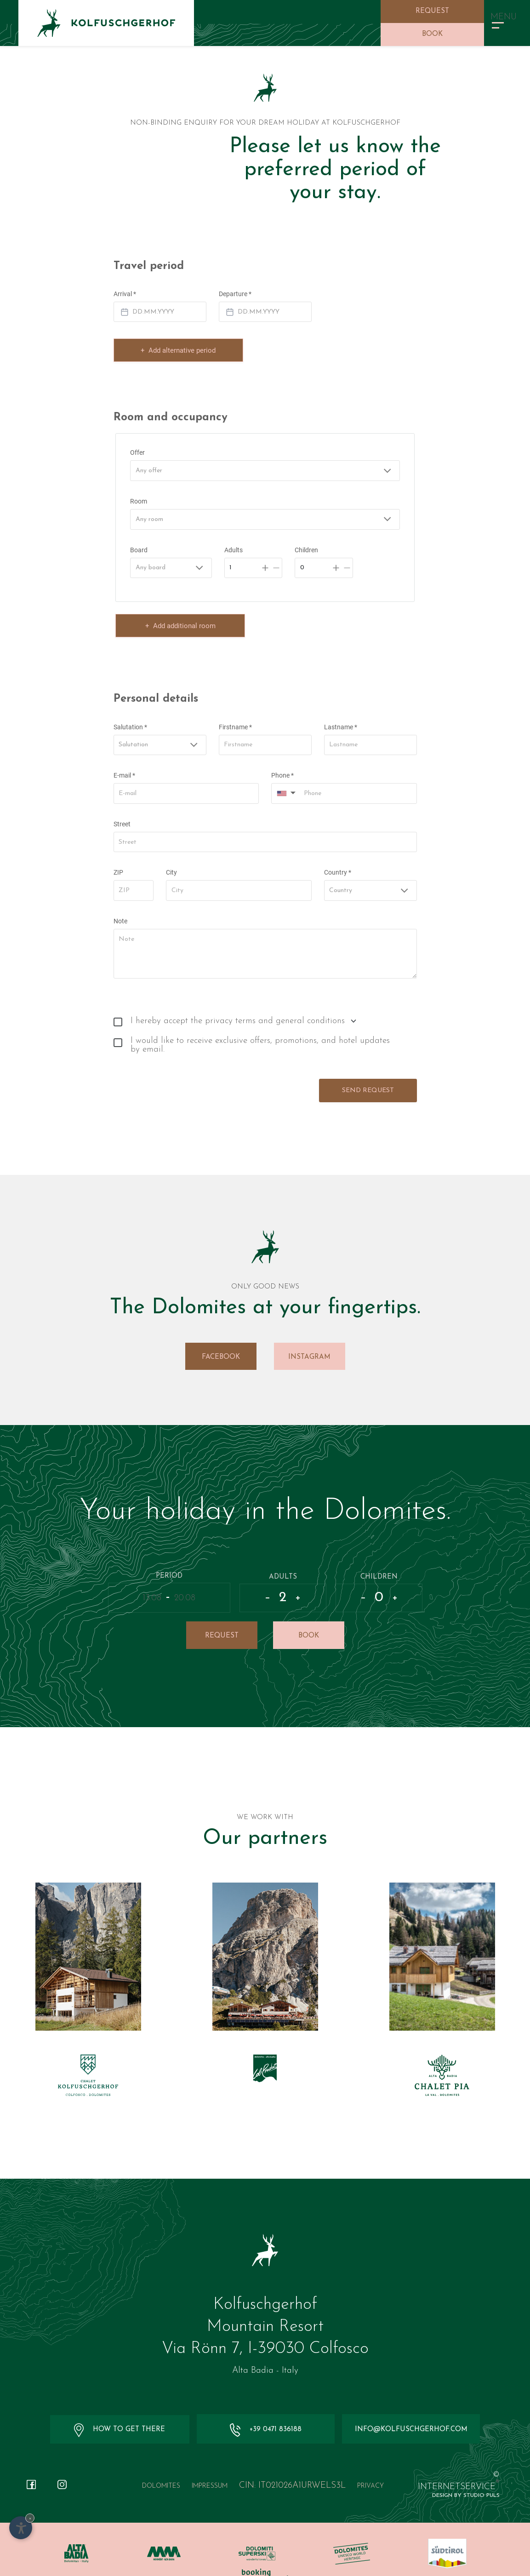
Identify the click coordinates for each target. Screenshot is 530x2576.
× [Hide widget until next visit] (30, 2518)
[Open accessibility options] (20, 2527)
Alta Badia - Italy (265, 2348)
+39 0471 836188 (265, 2407)
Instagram (309, 1334)
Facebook (221, 1334)
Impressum (210, 2463)
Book (432, 34)
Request (432, 11)
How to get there (119, 2408)
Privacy (370, 2463)
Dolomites (161, 2463)
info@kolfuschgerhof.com (410, 2407)
